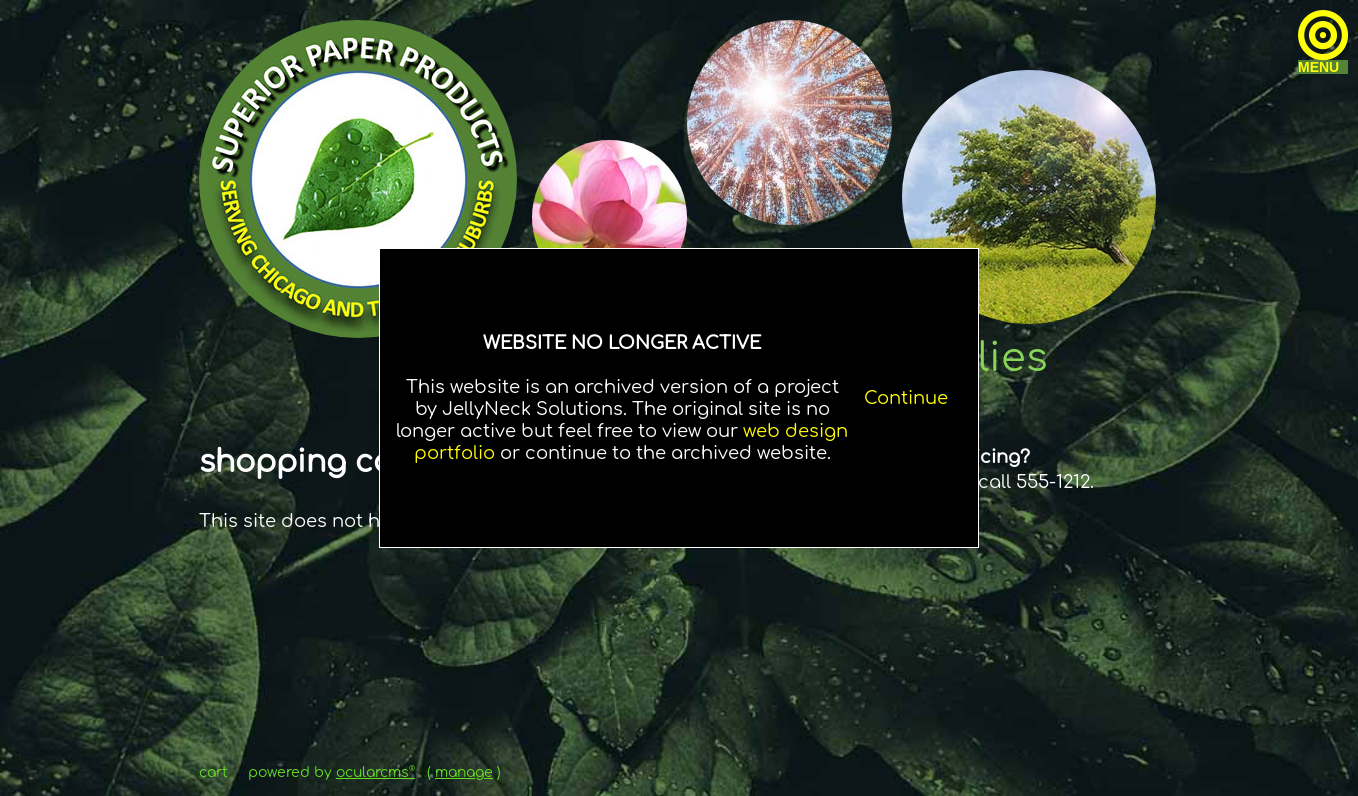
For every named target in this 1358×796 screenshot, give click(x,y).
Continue (906, 398)
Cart (213, 772)
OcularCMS (375, 772)
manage (464, 772)
